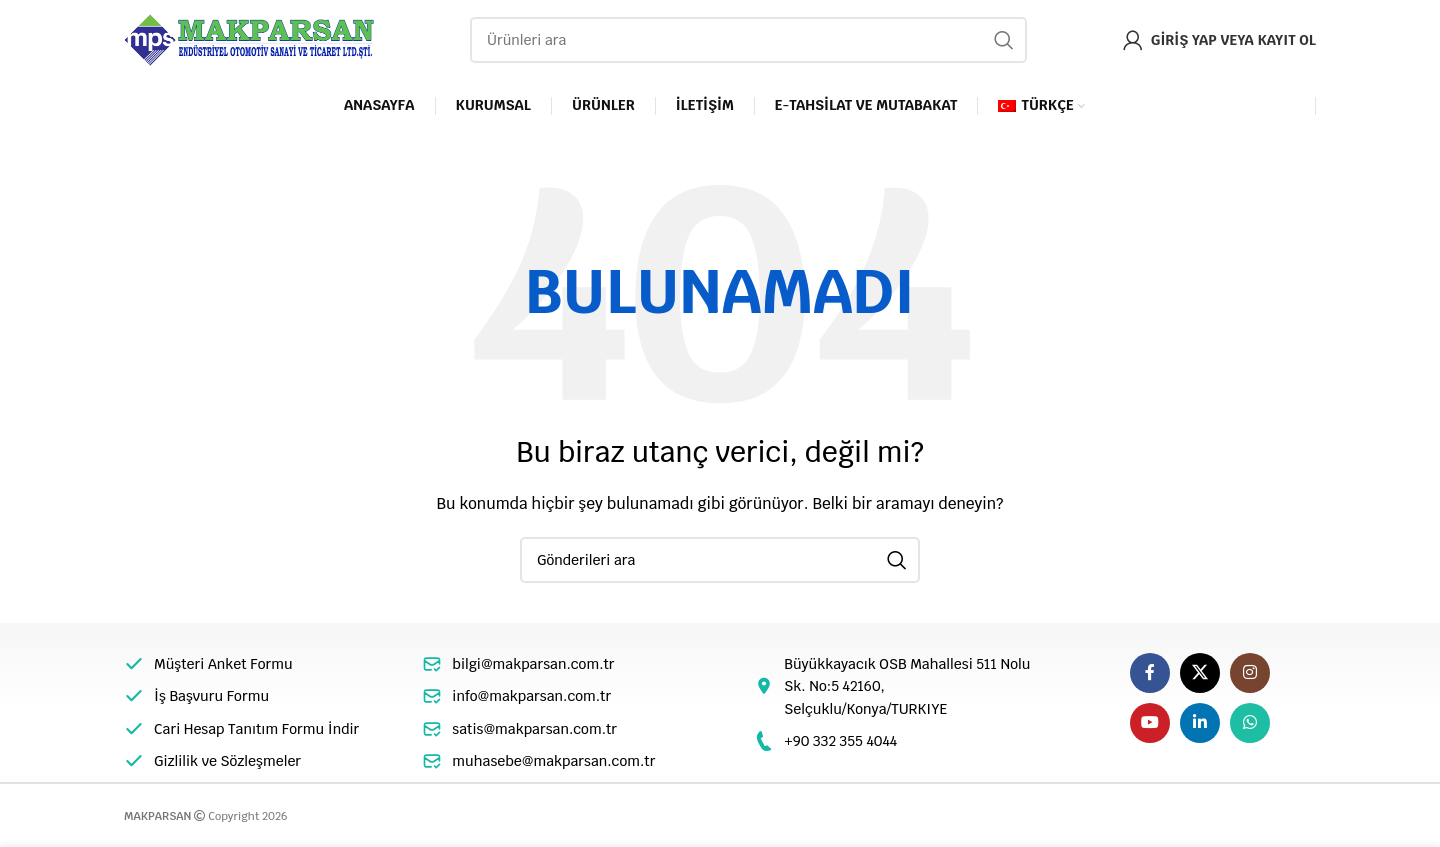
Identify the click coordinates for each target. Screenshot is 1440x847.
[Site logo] (249, 39)
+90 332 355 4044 (840, 741)
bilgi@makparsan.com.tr (533, 664)
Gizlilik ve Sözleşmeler (227, 761)
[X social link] (1200, 673)
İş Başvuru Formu (211, 696)
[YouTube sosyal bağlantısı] (1150, 723)
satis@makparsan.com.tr (534, 729)
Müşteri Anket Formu (223, 664)
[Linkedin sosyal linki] (1200, 723)
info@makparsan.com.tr (531, 696)
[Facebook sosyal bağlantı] (1150, 673)
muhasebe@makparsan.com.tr (553, 761)
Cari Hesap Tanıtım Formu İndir (256, 729)
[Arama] (748, 40)
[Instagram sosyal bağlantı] (1250, 673)
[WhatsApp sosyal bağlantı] (1250, 723)
